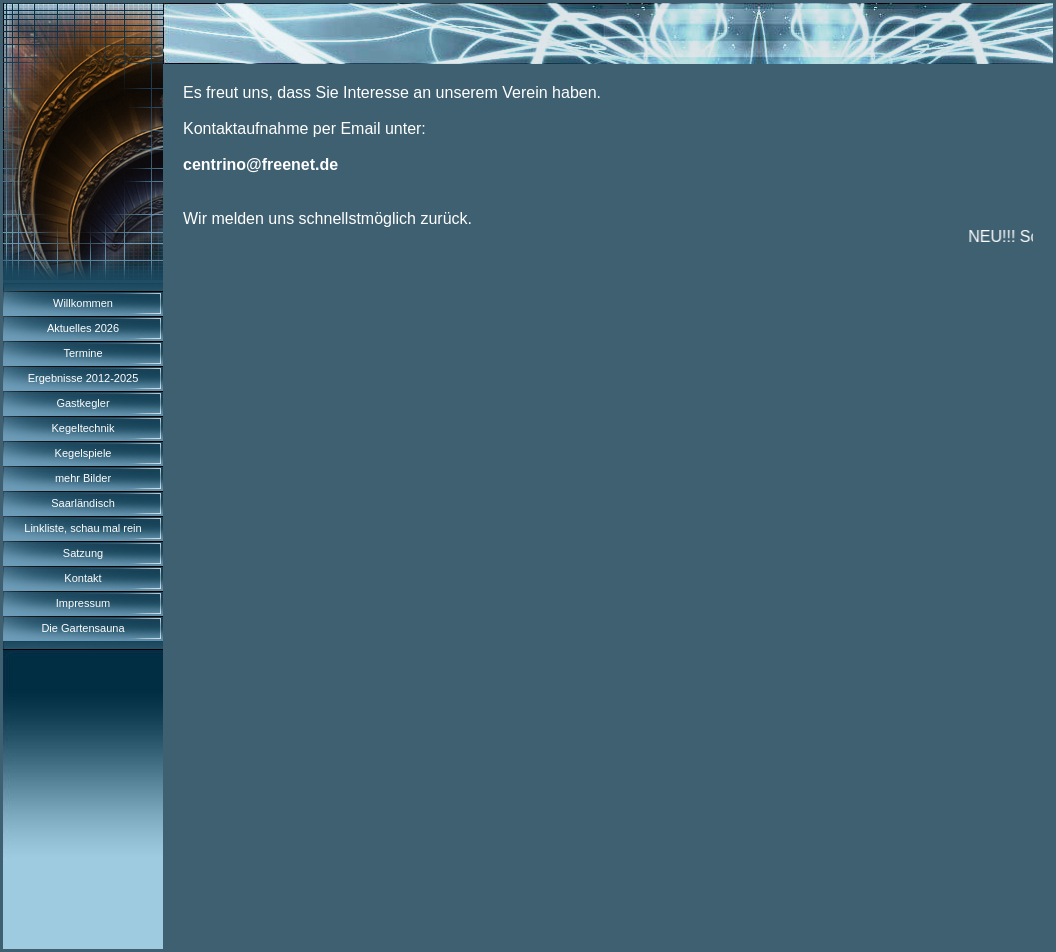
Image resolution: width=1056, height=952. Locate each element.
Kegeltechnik (83, 428)
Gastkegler (82, 403)
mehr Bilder (83, 478)
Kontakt (82, 578)
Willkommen (83, 303)
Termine (82, 353)
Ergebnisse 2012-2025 (83, 378)
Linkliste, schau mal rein (82, 528)
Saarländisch (83, 503)
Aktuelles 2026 (83, 328)
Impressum (83, 603)
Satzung (83, 553)
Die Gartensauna (82, 628)
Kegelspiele (83, 453)
